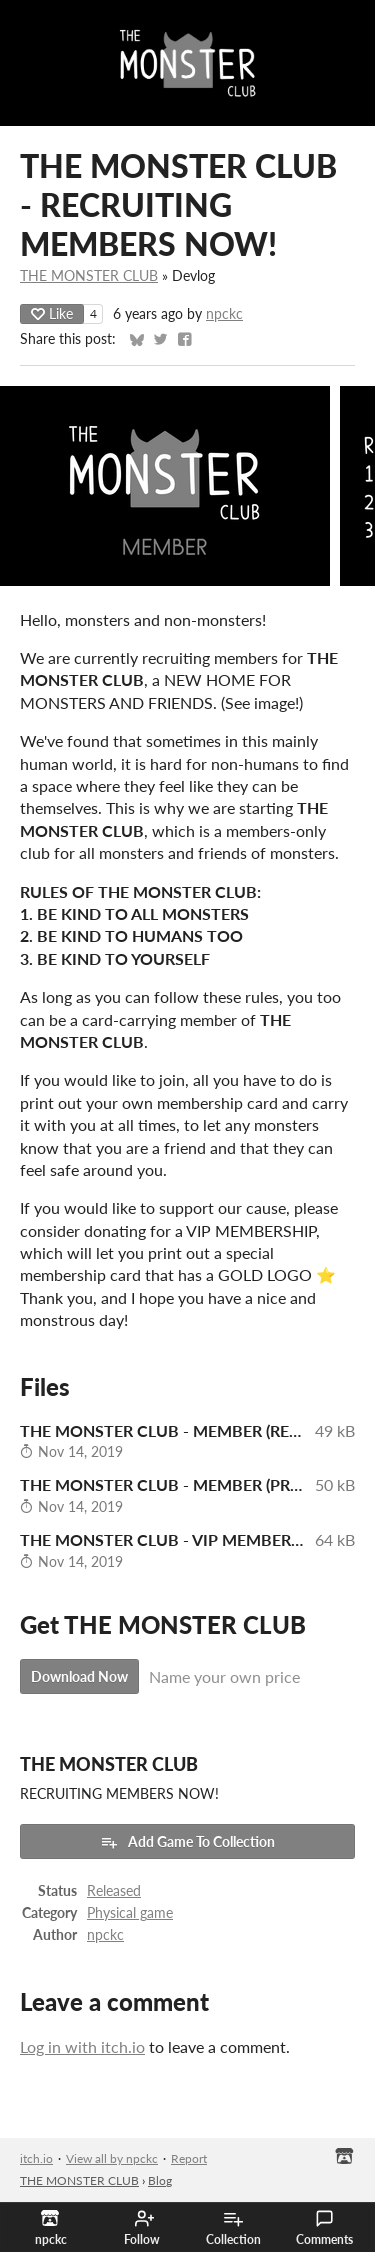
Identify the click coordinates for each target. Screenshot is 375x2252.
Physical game (130, 1913)
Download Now (79, 1676)
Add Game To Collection (187, 1842)
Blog (160, 2180)
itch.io (36, 2158)
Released (114, 1891)
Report (189, 2158)
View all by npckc (112, 2158)
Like (52, 313)
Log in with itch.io (82, 2046)
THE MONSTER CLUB (89, 276)
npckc (224, 314)
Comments (324, 2228)
